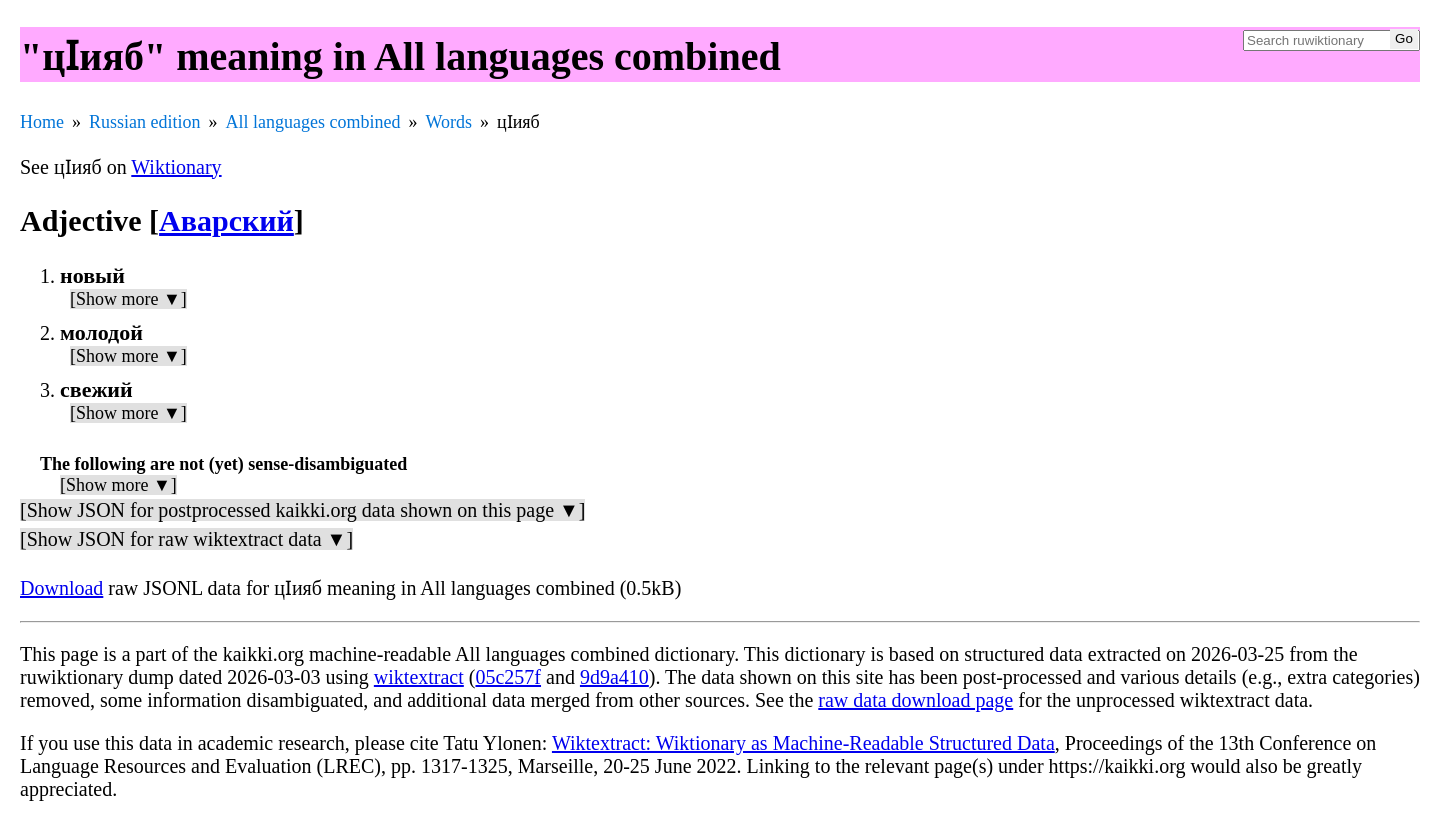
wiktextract (419, 677)
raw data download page (915, 700)
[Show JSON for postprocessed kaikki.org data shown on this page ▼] (302, 510)
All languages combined (313, 122)
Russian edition (145, 122)
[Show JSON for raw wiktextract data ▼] (186, 539)
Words (448, 122)
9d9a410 (614, 677)
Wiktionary (176, 167)
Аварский (226, 220)
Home (42, 122)
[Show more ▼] (128, 299)
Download (61, 588)
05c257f (508, 677)
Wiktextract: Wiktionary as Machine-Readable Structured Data (803, 743)
